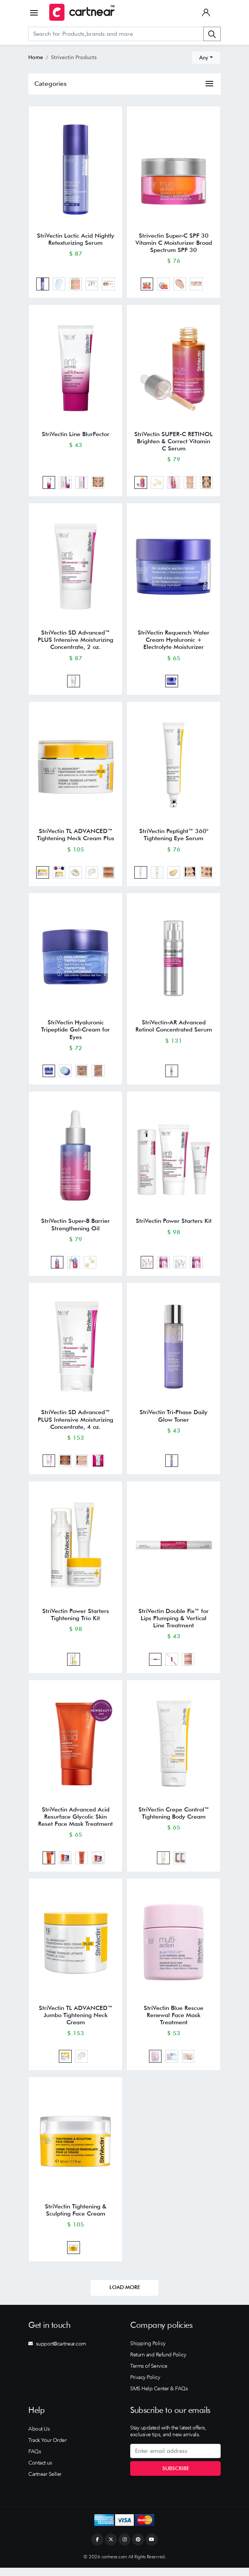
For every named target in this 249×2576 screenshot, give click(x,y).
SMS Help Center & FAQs (159, 2396)
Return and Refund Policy (158, 2362)
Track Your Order (47, 2448)
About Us (38, 2436)
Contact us (40, 2470)
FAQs (34, 2459)
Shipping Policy (148, 2351)
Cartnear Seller (44, 2481)
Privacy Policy (145, 2385)
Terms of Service (148, 2374)
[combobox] (206, 57)
